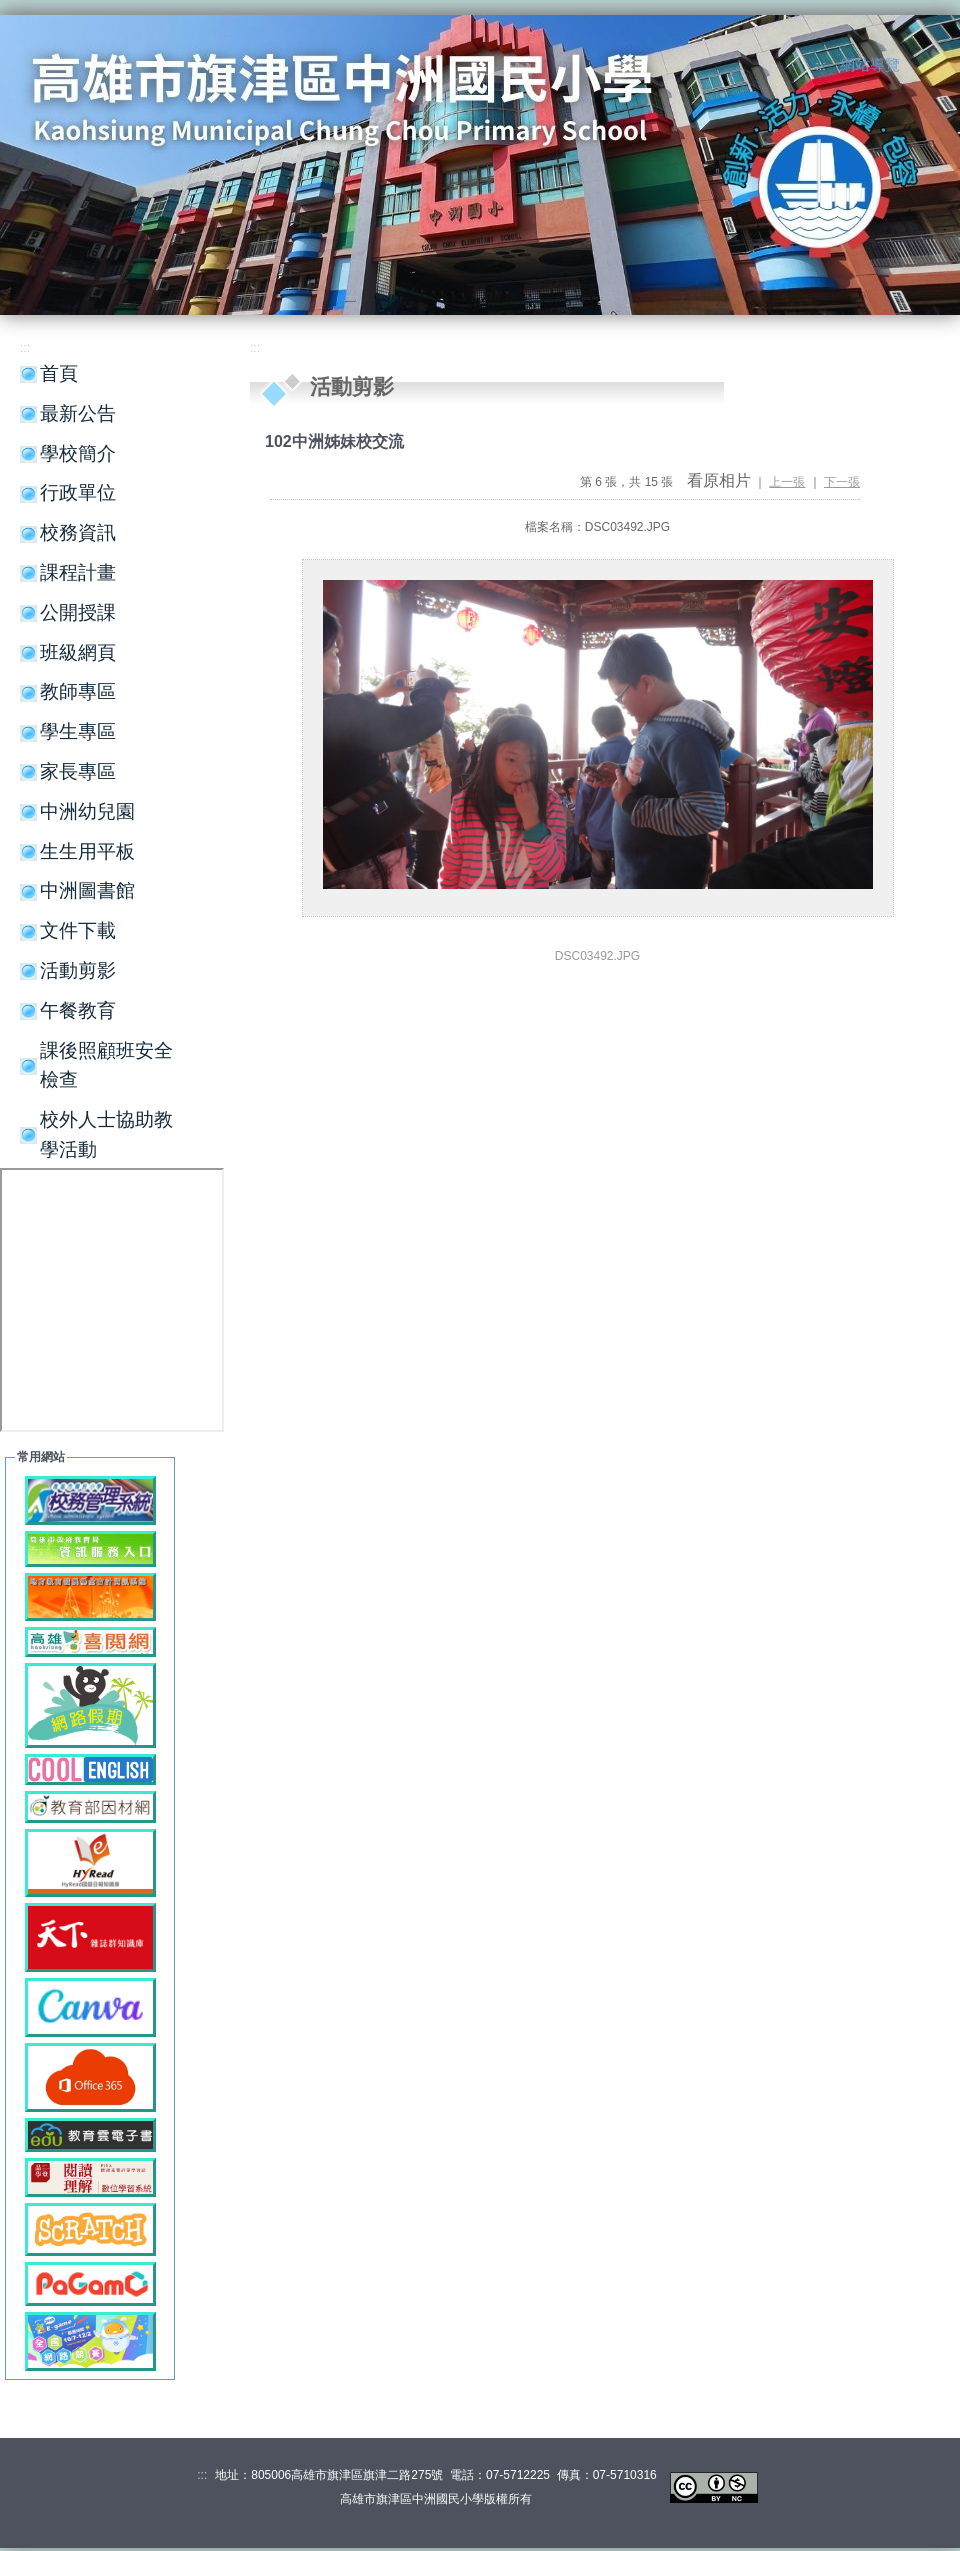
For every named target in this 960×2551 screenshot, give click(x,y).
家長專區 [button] (78, 771)
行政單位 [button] (78, 492)
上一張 (787, 482)
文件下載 (78, 930)
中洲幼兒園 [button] (87, 811)
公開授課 (78, 612)
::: (821, 66)
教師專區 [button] (78, 691)
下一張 (842, 482)
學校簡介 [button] (78, 453)
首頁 (59, 373)
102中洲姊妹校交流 (334, 441)
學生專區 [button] (78, 731)
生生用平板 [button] (87, 851)
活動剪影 (78, 970)
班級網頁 (78, 652)
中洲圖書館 (87, 890)
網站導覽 (870, 65)
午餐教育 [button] (78, 1010)
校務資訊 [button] (78, 532)
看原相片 (719, 480)
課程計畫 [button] (78, 572)
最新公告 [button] (78, 413)
